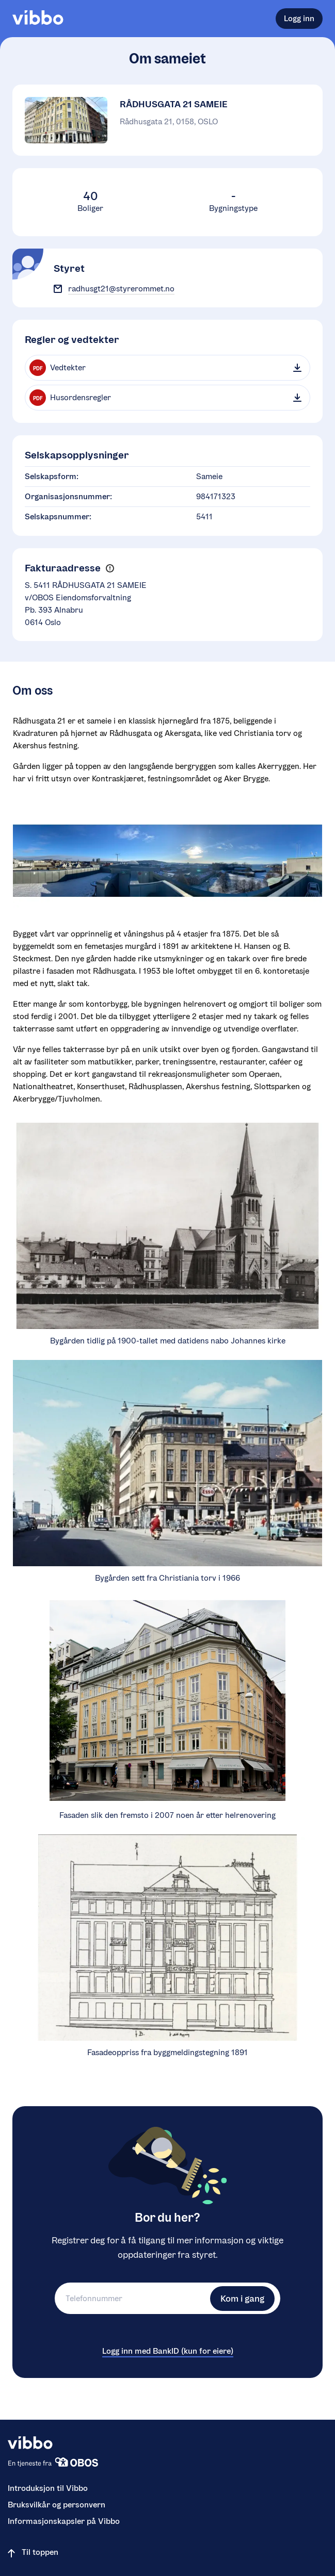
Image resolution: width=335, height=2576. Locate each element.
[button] (110, 568)
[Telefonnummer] (131, 2298)
